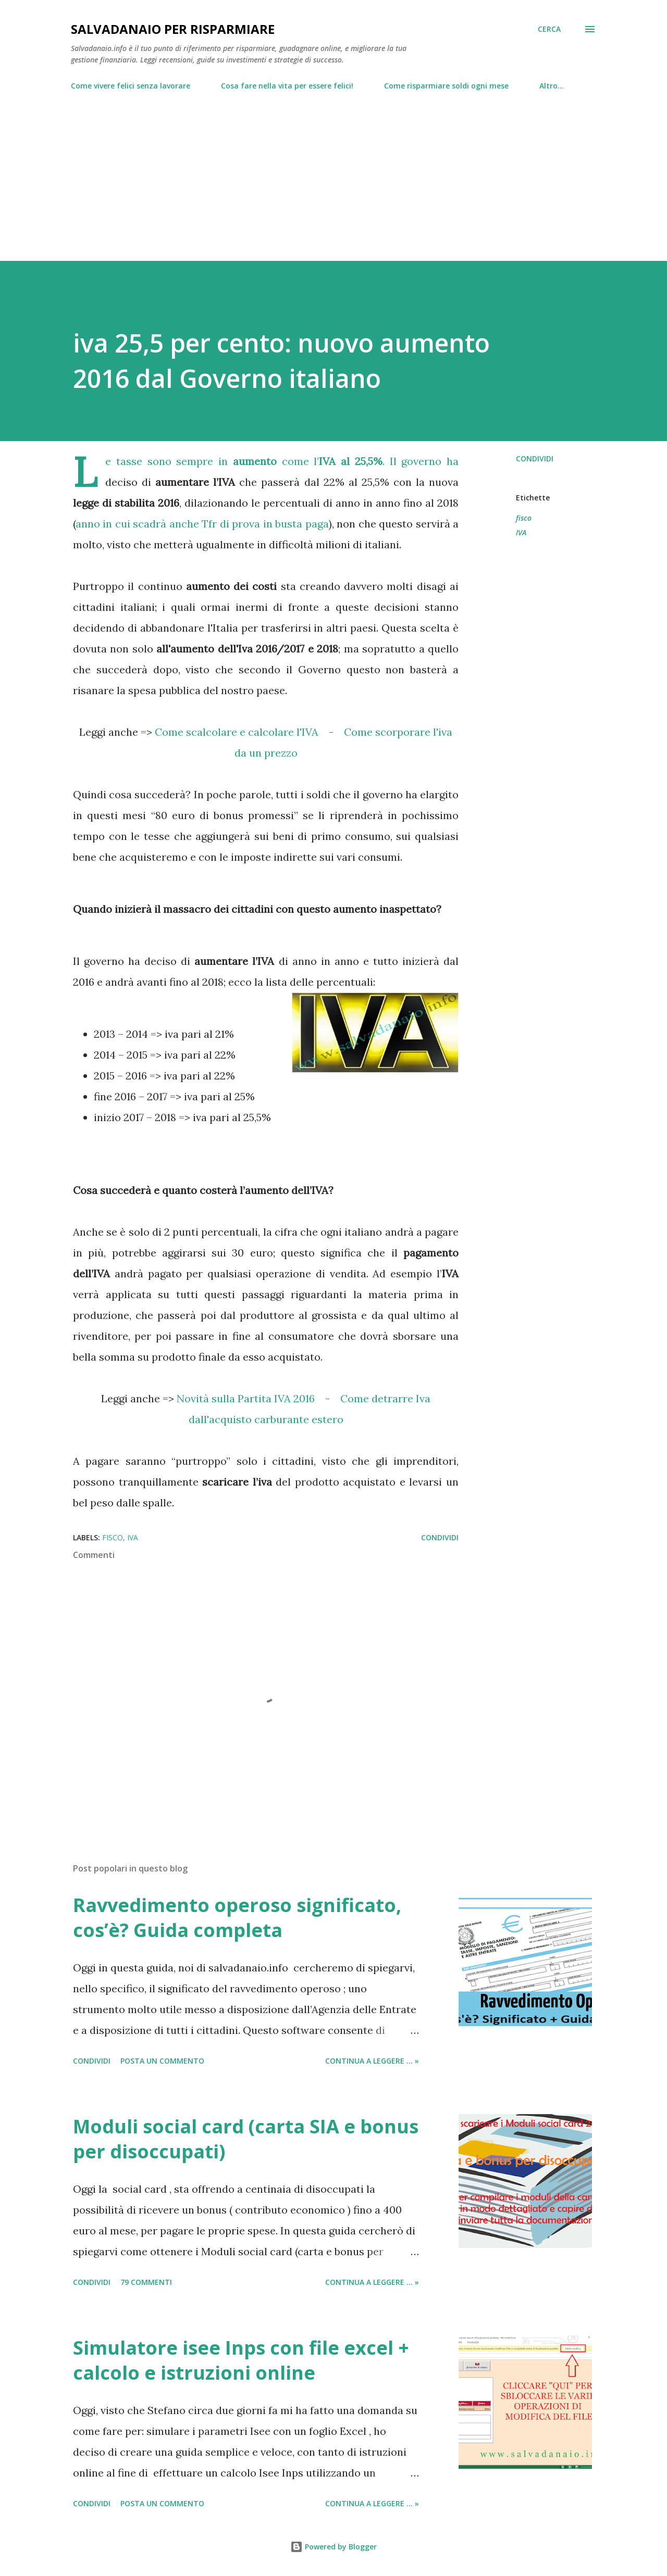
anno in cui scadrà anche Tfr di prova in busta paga (202, 523)
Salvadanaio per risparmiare (173, 28)
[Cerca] (549, 29)
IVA (521, 532)
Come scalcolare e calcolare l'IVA (236, 731)
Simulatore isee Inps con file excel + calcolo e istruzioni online (241, 2360)
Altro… (551, 86)
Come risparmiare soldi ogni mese (446, 86)
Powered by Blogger (333, 2547)
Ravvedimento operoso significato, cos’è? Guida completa (237, 1917)
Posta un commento (162, 2061)
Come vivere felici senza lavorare (130, 86)
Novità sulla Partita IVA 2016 (246, 1398)
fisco (524, 518)
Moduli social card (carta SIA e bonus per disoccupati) (245, 2139)
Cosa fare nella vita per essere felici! (287, 86)
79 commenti (146, 2282)
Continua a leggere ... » (372, 2061)
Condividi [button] (534, 458)
